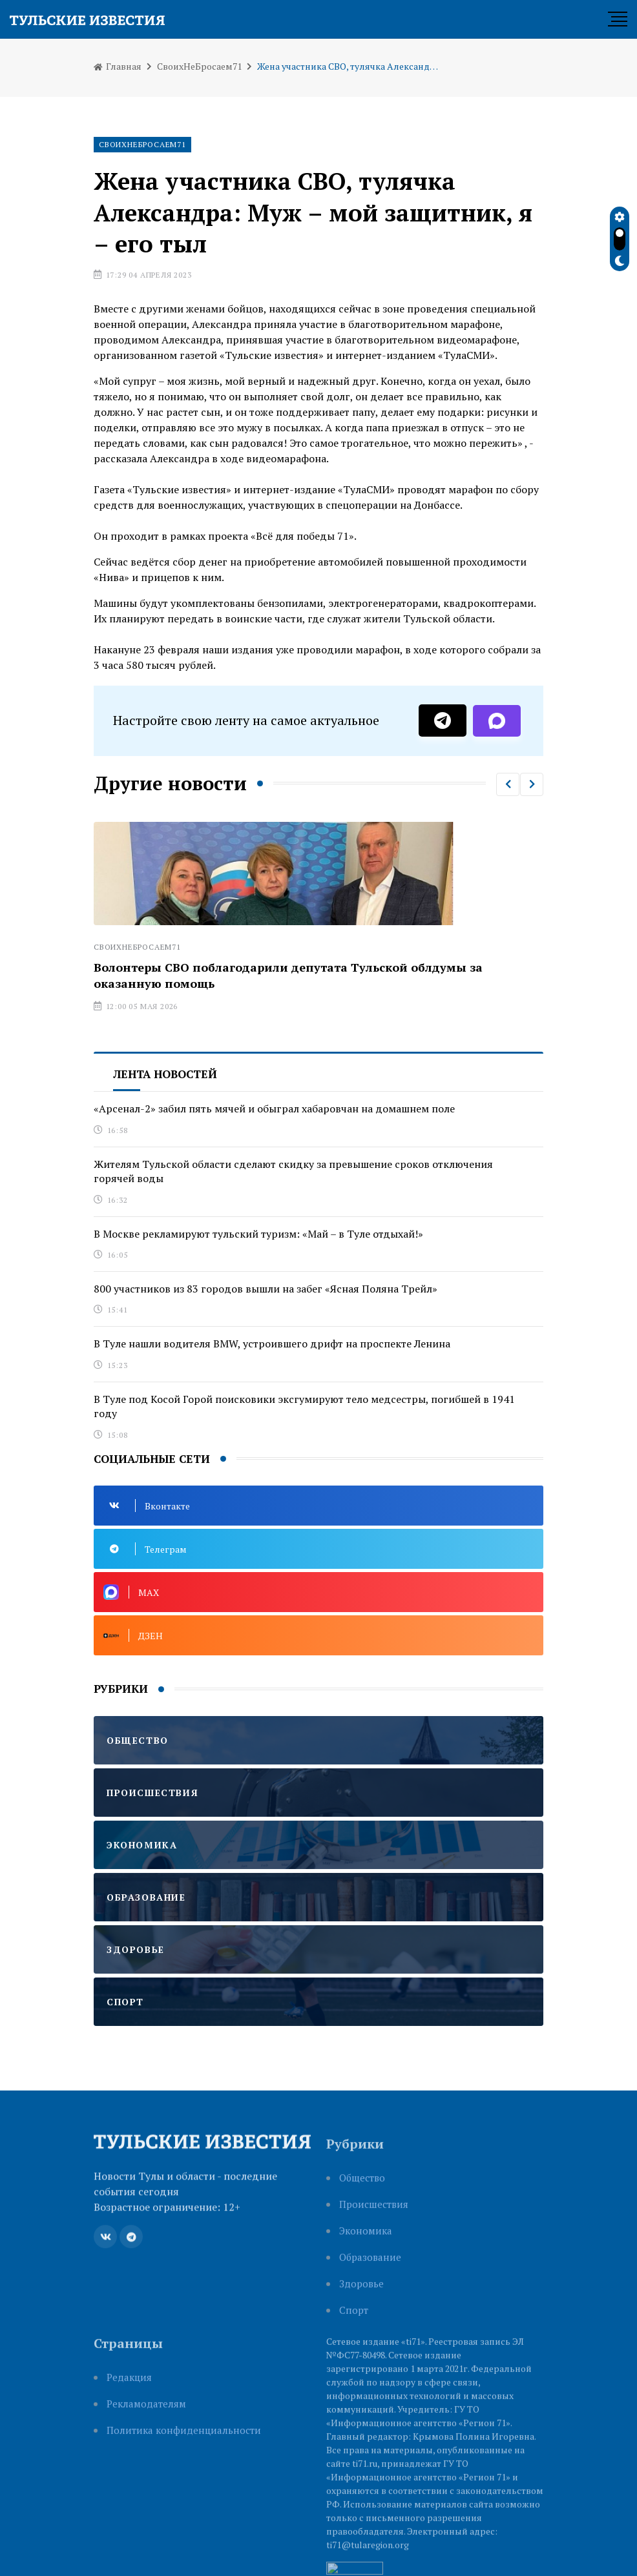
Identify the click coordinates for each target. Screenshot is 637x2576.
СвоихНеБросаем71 (199, 66)
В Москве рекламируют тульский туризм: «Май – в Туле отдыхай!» (258, 1234)
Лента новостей (165, 1074)
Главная (117, 66)
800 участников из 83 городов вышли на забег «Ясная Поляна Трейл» (265, 1289)
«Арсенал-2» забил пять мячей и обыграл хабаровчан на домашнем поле (274, 1108)
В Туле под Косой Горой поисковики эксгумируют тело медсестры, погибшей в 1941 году (304, 1406)
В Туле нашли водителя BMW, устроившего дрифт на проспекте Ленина (272, 1343)
